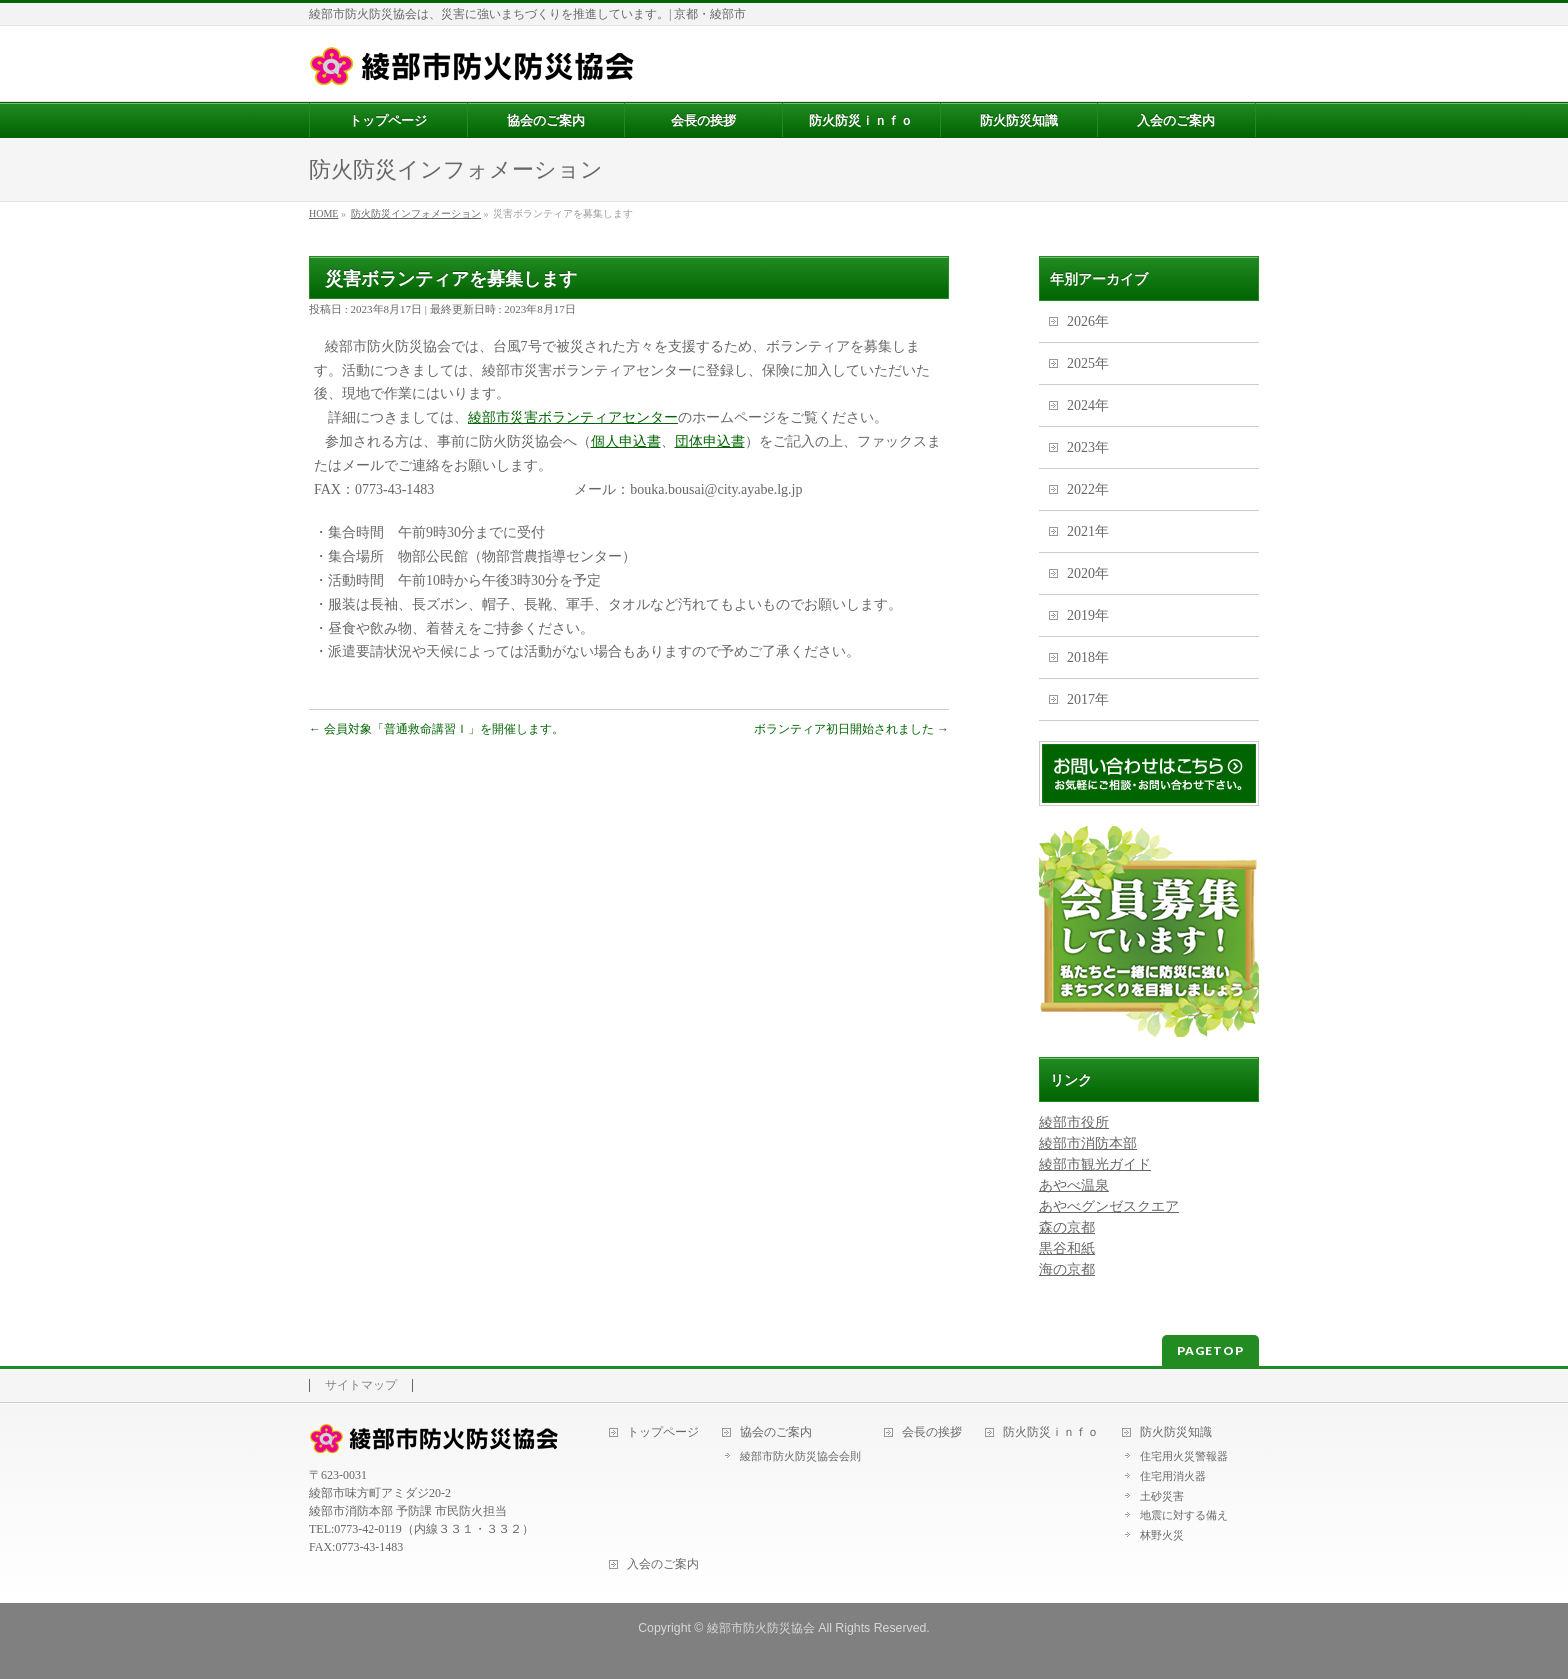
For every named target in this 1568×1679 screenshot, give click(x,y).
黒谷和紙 (1067, 1248)
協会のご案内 (776, 1432)
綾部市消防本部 (1088, 1143)
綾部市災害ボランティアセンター (573, 417)
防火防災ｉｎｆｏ (1051, 1432)
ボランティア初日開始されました (851, 729)
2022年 (1088, 489)
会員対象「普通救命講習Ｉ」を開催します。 (436, 729)
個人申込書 (626, 441)
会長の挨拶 (932, 1432)
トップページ (663, 1432)
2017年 (1088, 699)
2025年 (1088, 363)
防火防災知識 (1176, 1432)
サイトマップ (361, 1385)
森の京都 (1067, 1227)
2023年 (1088, 447)
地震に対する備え (1184, 1515)
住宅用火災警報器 (1184, 1456)
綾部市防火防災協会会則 (800, 1456)
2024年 (1088, 405)
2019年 (1088, 615)
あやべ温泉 (1074, 1185)
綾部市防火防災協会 (761, 1628)
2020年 (1088, 573)
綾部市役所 (1074, 1122)
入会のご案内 (663, 1564)
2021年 (1088, 531)
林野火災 (1162, 1535)
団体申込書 (710, 441)
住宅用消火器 (1173, 1476)
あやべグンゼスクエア (1109, 1206)
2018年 (1088, 657)
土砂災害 (1162, 1496)
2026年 (1088, 321)
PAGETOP (1210, 1350)
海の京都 (1067, 1269)
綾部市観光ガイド (1095, 1164)
